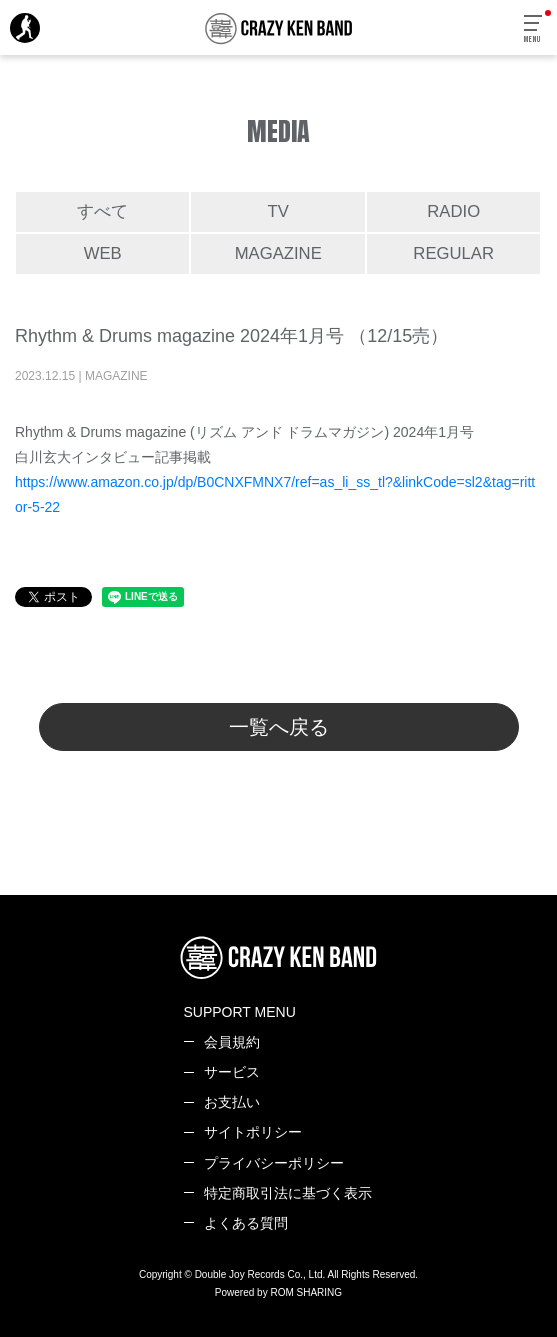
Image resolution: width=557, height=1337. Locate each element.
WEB (103, 253)
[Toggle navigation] (534, 29)
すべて (102, 211)
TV (278, 211)
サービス (232, 1072)
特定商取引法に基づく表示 (288, 1193)
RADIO (453, 211)
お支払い (232, 1102)
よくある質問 (246, 1223)
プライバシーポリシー (274, 1163)
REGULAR (453, 253)
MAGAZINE (278, 253)
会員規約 (232, 1042)
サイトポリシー (253, 1132)
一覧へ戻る (279, 727)
